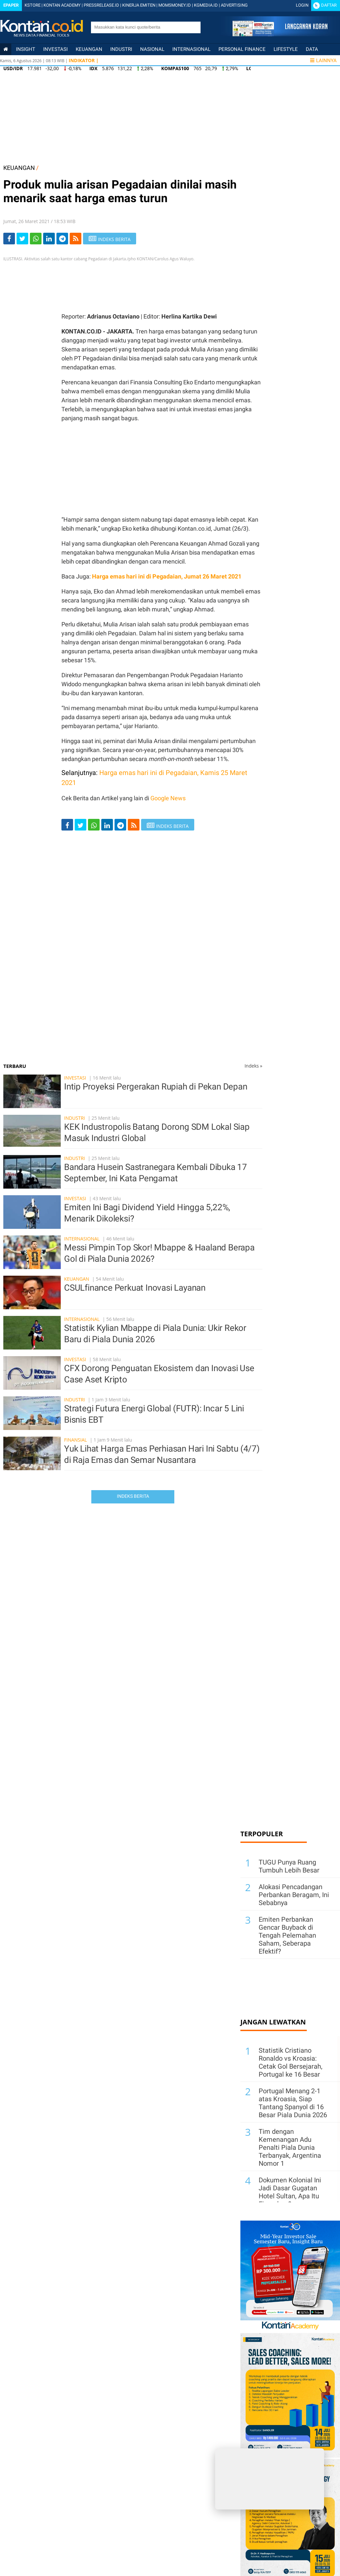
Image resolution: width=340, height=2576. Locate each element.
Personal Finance (242, 49)
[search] (142, 27)
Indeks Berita (133, 1496)
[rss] (75, 238)
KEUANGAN (19, 167)
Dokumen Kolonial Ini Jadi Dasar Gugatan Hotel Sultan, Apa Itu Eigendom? (290, 2192)
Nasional (152, 49)
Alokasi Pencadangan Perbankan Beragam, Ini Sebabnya (294, 1895)
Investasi (55, 49)
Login (302, 5)
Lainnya (323, 61)
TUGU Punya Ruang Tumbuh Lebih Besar (289, 1866)
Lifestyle (286, 49)
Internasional (191, 49)
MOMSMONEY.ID (174, 5)
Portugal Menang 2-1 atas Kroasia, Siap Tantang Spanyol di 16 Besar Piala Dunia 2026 (293, 2103)
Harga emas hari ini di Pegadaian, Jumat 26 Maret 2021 (166, 576)
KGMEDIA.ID (206, 5)
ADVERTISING (234, 5)
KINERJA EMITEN (138, 5)
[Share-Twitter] (22, 238)
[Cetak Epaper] (279, 34)
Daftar (329, 5)
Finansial (75, 1440)
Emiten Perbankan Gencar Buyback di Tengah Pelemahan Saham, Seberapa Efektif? (287, 1935)
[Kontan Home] (5, 49)
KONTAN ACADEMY (62, 5)
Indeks (253, 1066)
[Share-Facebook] (9, 238)
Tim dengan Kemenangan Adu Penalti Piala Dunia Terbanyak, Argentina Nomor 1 (290, 2147)
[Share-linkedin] (49, 238)
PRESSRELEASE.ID (101, 5)
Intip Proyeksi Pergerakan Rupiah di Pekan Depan (155, 1087)
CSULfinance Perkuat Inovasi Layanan (135, 1288)
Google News (168, 798)
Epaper (11, 5)
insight (25, 49)
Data (312, 49)
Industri (121, 49)
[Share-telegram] (62, 238)
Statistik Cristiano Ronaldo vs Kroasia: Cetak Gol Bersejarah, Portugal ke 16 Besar (290, 2062)
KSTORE (33, 5)
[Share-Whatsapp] (36, 238)
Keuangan (89, 49)
